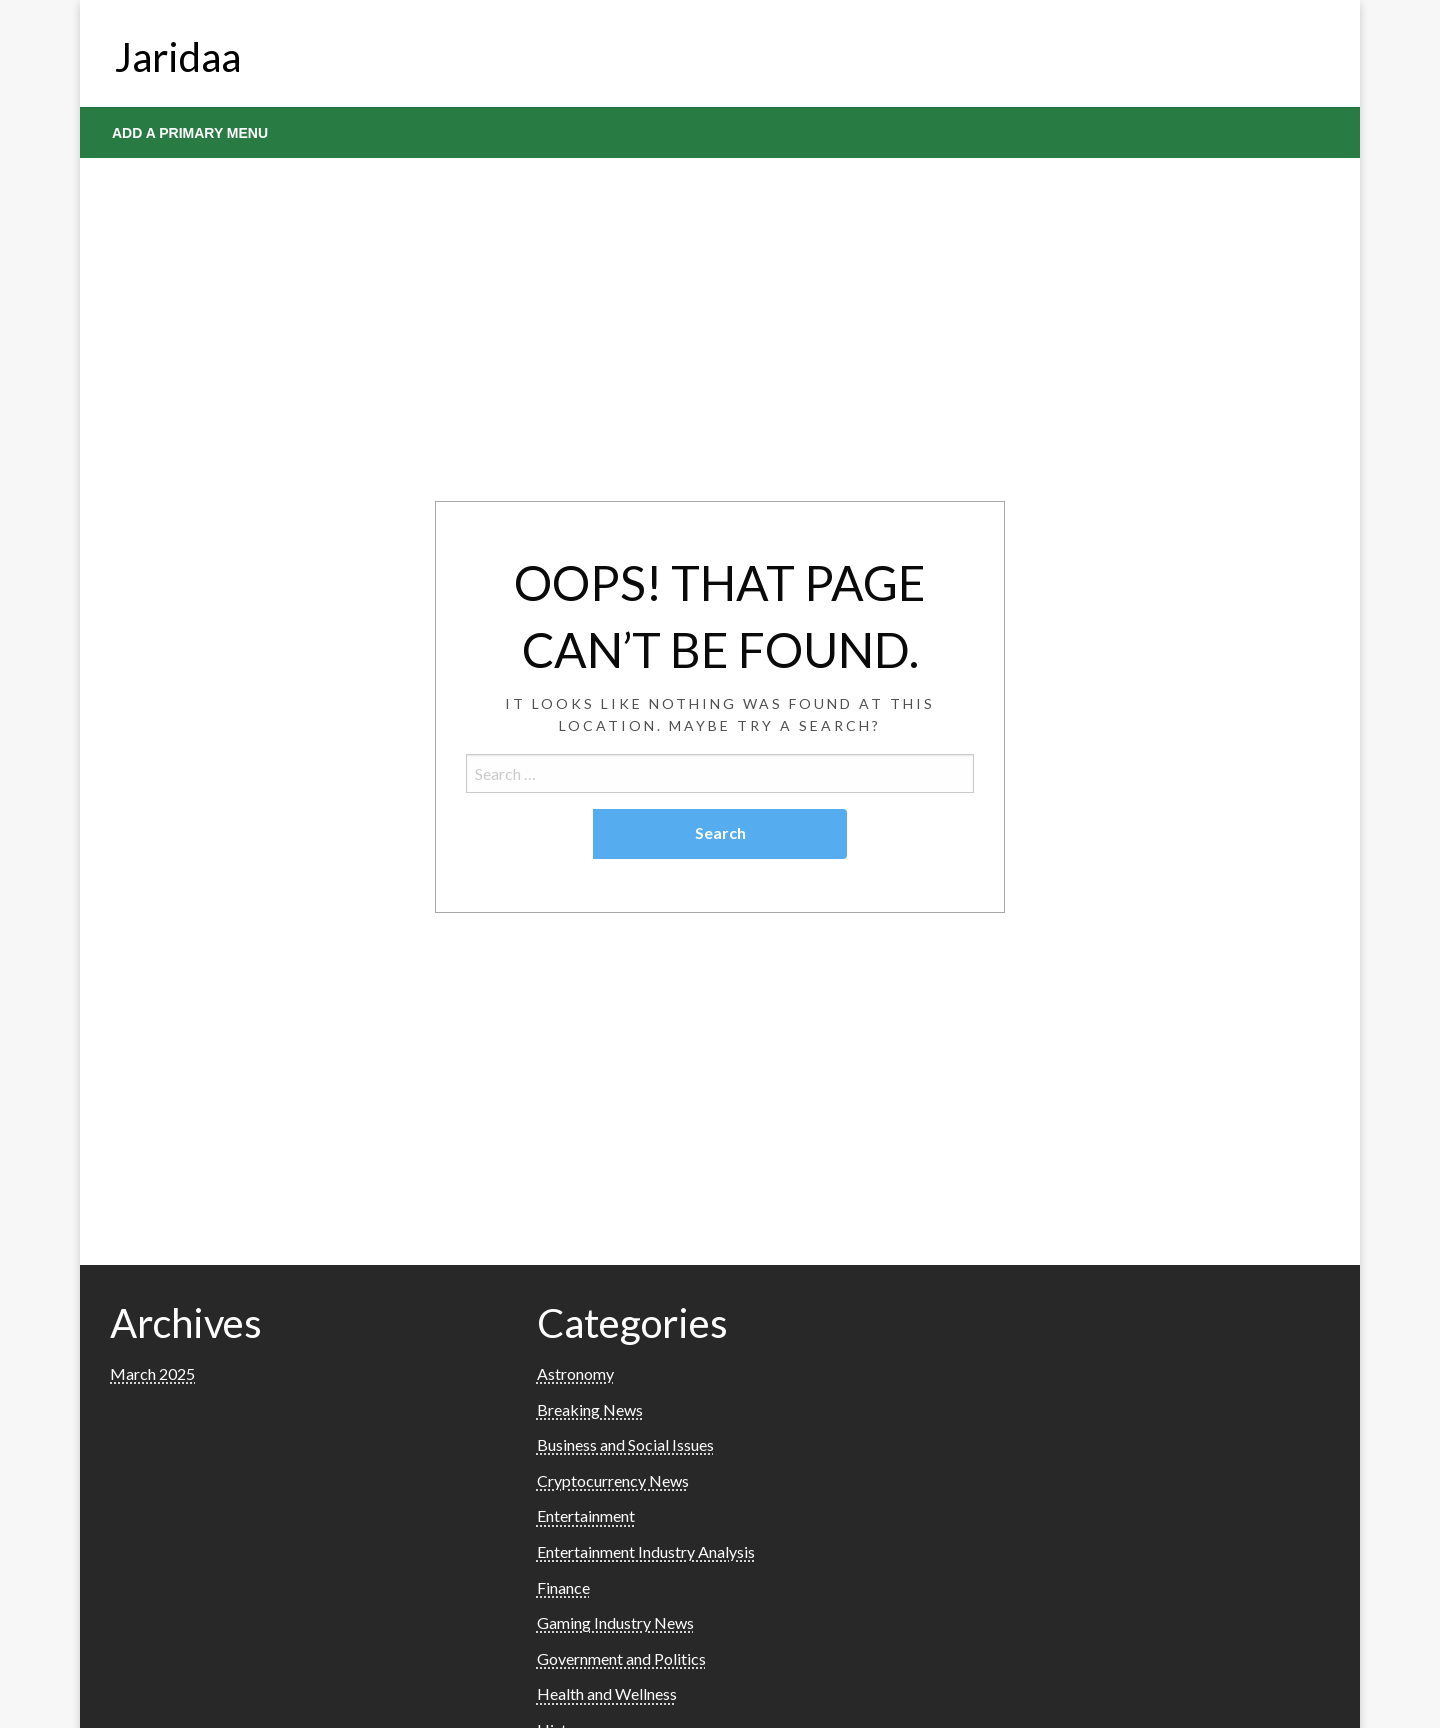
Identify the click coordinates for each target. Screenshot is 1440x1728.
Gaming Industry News (615, 1622)
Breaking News (590, 1409)
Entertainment (586, 1515)
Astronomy (575, 1373)
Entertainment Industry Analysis (646, 1551)
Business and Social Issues (625, 1444)
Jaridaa (178, 57)
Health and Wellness (607, 1693)
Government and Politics (621, 1658)
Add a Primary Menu (190, 133)
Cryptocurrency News (613, 1480)
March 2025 (152, 1373)
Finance (563, 1587)
